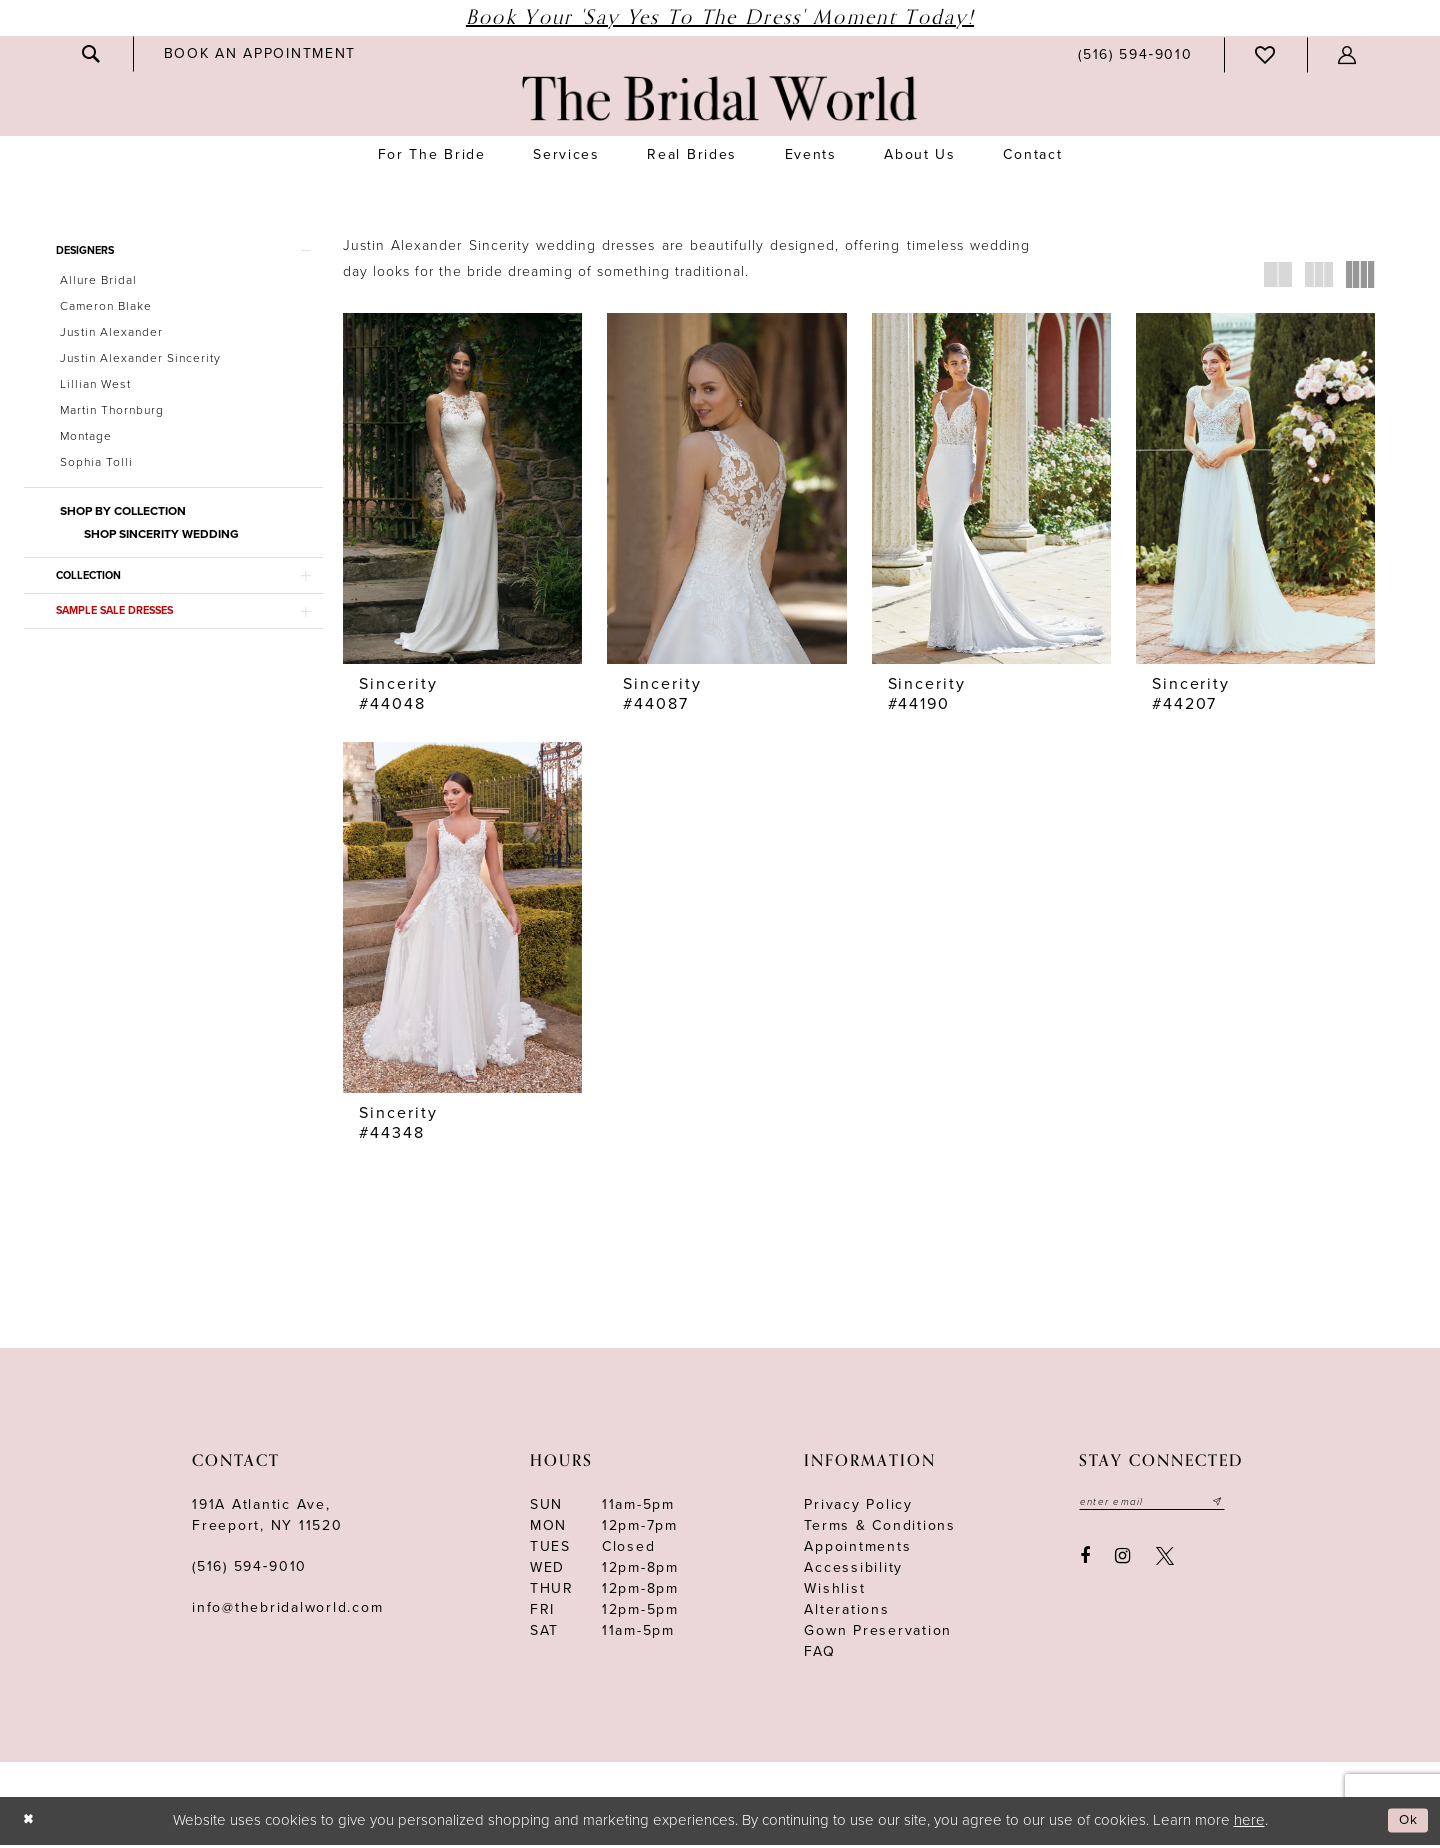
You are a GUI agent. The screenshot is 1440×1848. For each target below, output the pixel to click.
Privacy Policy (858, 1508)
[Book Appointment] (260, 53)
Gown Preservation (878, 1634)
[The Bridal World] (720, 98)
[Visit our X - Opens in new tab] (1165, 1562)
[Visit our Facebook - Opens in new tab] (1085, 1562)
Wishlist (834, 1592)
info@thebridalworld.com (287, 1611)
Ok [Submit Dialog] (1406, 1824)
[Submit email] (1233, 1507)
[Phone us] (1135, 54)
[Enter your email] (1160, 1507)
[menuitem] (92, 54)
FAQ (819, 1655)
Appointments (857, 1550)
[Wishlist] (1266, 55)
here (1249, 1823)
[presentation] (462, 488)
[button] (1348, 55)
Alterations (846, 1613)
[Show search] (92, 54)
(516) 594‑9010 (249, 1570)
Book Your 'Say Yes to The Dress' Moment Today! (720, 17)
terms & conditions (880, 1529)
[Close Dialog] (30, 1824)
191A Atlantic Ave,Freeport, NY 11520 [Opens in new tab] (267, 1519)
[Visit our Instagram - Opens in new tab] (1123, 1562)
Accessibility (853, 1571)
